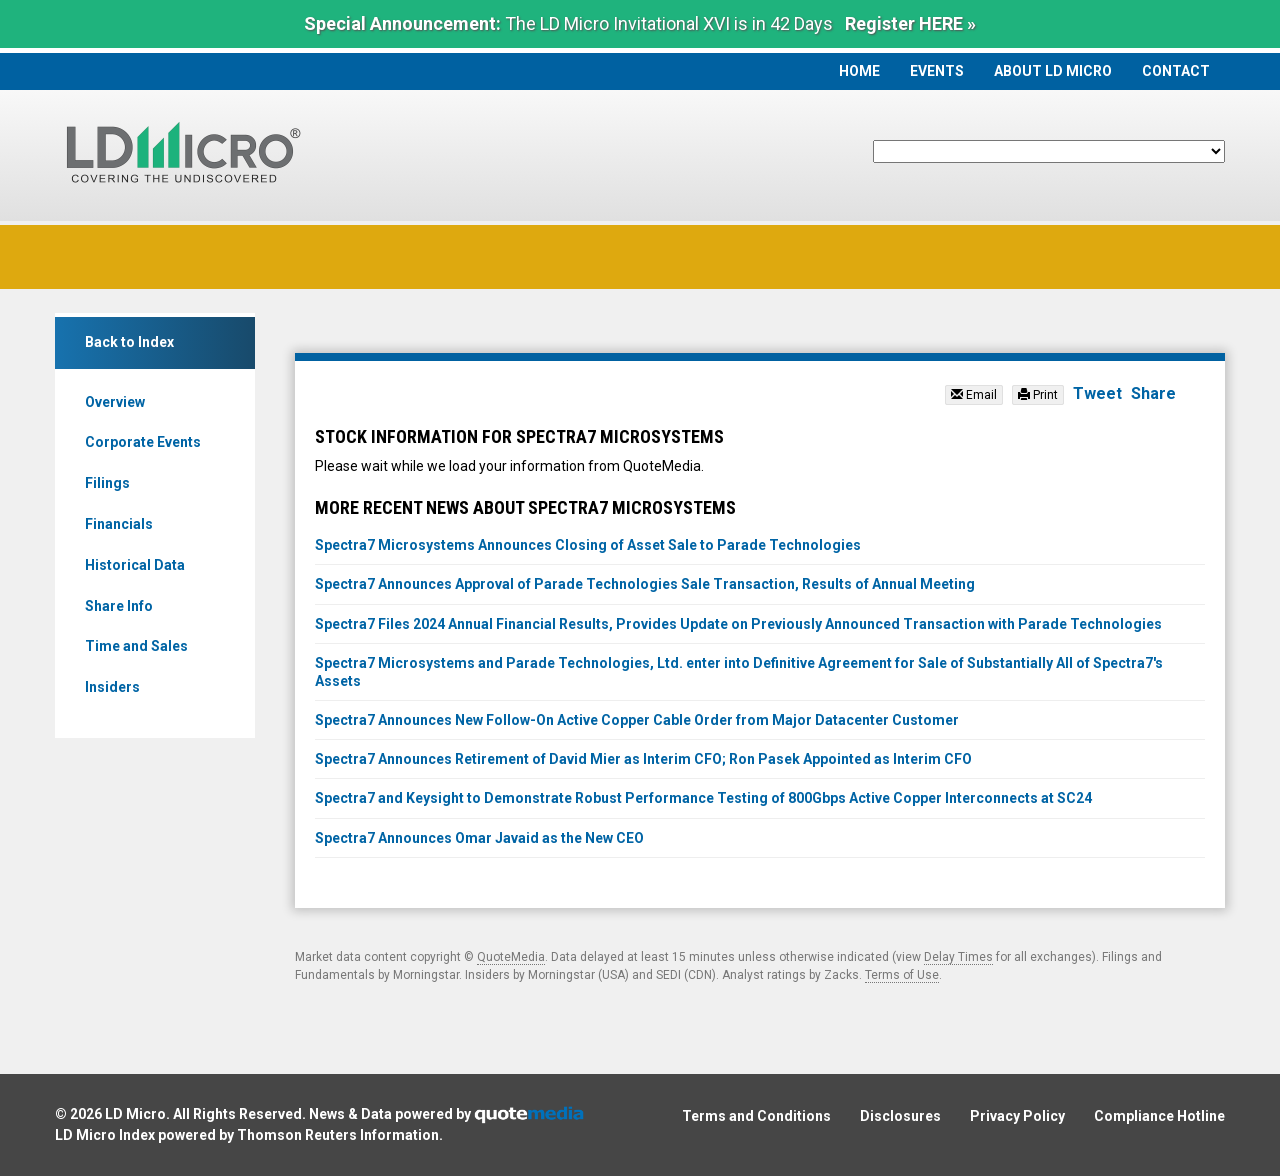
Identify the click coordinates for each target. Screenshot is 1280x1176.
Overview (115, 402)
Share (1153, 393)
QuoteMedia (511, 957)
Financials (119, 524)
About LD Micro (1053, 71)
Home (859, 71)
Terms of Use (902, 975)
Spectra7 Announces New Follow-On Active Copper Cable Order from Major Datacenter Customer (637, 720)
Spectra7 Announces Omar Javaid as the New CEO (479, 838)
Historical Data (135, 565)
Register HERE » (910, 23)
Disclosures (900, 1116)
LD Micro (135, 1114)
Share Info (119, 606)
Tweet (1097, 393)
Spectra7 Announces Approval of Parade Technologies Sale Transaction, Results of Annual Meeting (645, 584)
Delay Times (958, 957)
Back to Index (129, 342)
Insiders (112, 687)
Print (1038, 395)
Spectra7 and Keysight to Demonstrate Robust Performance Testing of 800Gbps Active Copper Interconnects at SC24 (703, 798)
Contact (1176, 71)
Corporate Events (143, 442)
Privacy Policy (1017, 1116)
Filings (107, 483)
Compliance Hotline (1159, 1116)
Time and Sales (136, 646)
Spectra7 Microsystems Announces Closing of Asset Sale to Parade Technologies (588, 545)
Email (974, 395)
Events (937, 71)
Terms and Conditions (756, 1116)
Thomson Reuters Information (338, 1135)
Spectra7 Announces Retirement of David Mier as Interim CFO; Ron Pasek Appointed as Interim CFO (643, 759)
